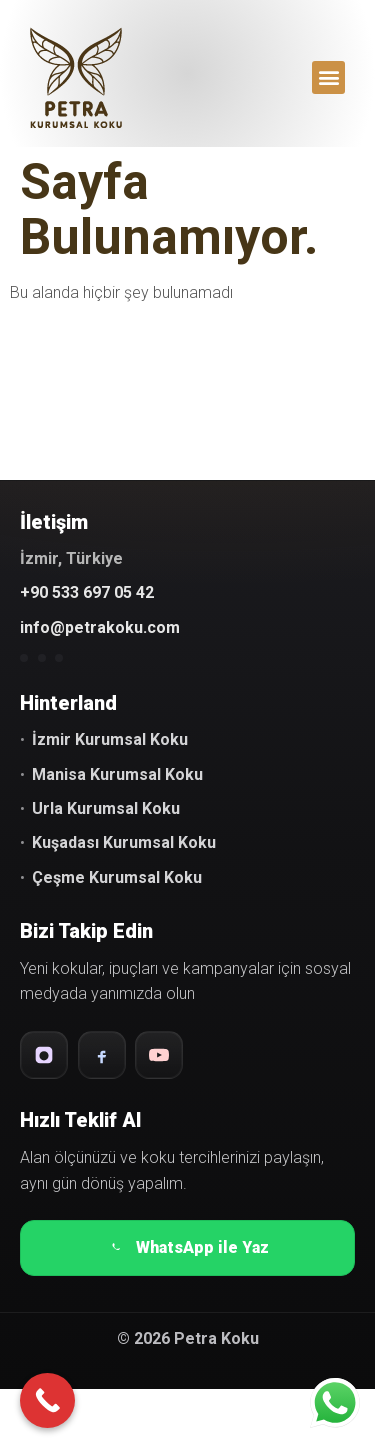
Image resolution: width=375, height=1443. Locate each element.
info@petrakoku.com (100, 627)
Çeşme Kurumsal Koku (117, 877)
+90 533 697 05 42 (87, 592)
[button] (328, 77)
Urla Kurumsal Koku (106, 808)
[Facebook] (102, 1055)
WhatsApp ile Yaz (187, 1248)
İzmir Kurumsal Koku (110, 739)
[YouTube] (159, 1055)
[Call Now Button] (47, 1400)
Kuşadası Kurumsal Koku (124, 842)
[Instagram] (44, 1055)
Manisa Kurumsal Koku (117, 774)
